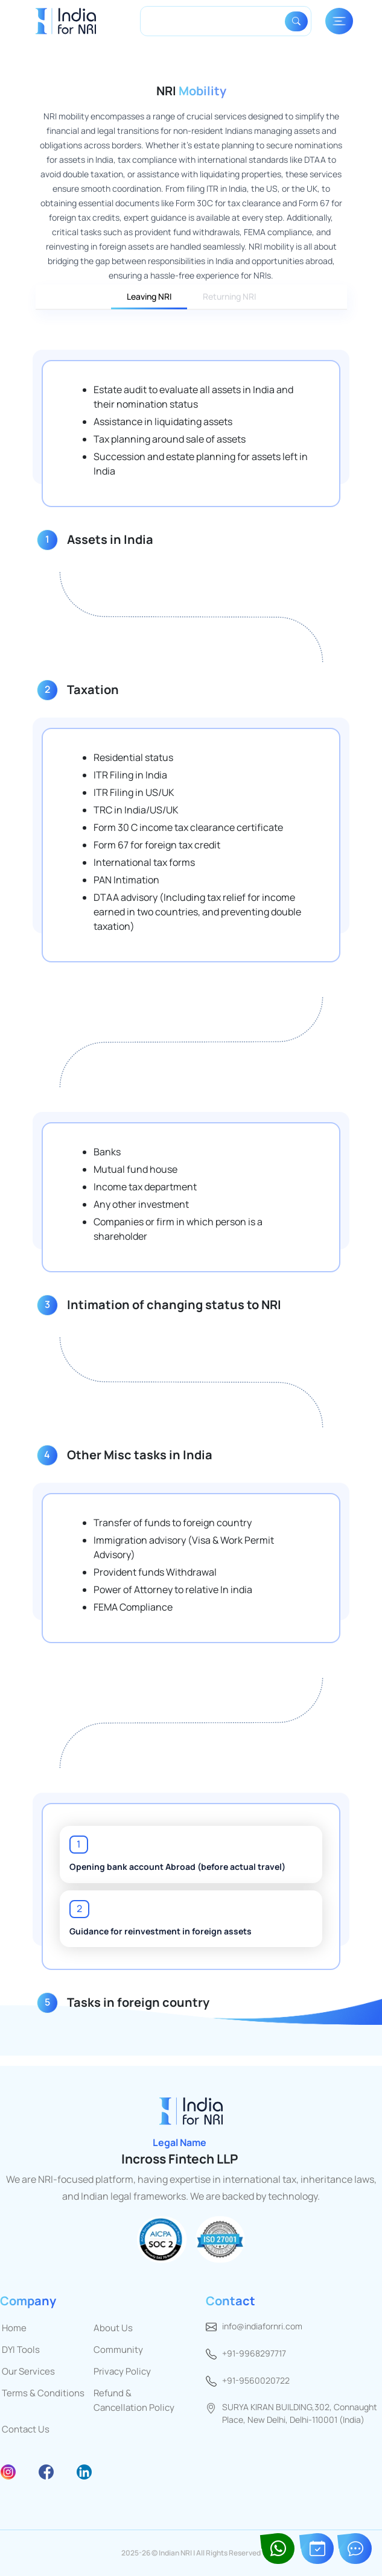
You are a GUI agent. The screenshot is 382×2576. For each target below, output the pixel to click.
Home (14, 2328)
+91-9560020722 (256, 2380)
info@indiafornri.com (262, 2326)
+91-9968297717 (254, 2353)
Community (118, 2349)
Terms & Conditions (43, 2393)
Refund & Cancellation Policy (134, 2400)
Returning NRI (229, 296)
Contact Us (25, 2429)
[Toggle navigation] (339, 21)
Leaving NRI (149, 296)
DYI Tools (21, 2349)
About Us (113, 2328)
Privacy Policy (122, 2371)
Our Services (28, 2371)
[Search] (214, 21)
